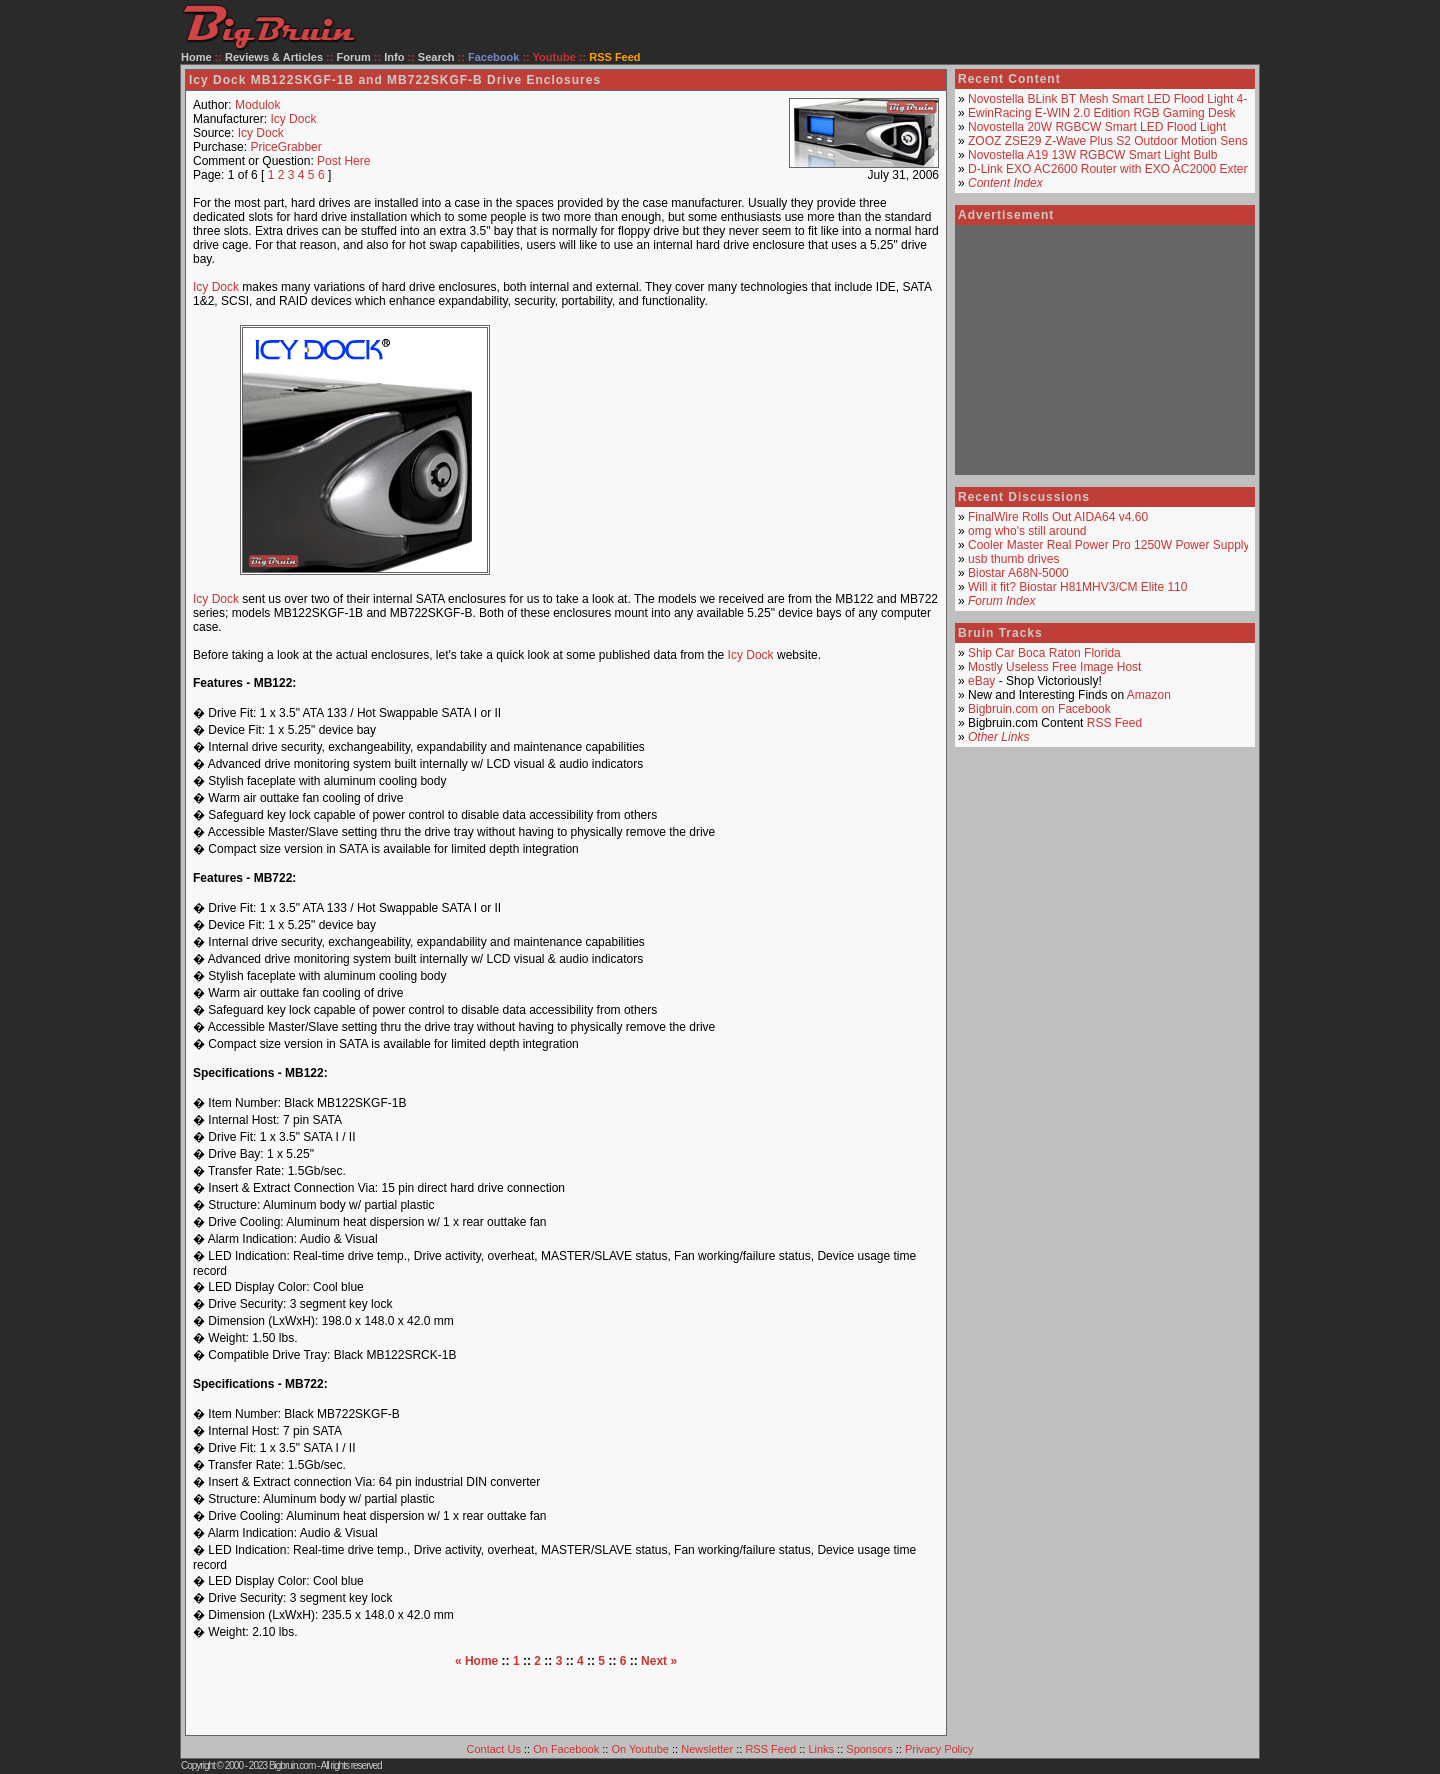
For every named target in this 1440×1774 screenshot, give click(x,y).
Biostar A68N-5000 (1018, 573)
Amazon (1149, 695)
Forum (354, 57)
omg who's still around (1027, 531)
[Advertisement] (734, 450)
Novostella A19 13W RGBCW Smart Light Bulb (1092, 155)
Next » (659, 1661)
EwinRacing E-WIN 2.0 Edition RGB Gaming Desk (1101, 113)
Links (821, 1749)
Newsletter (707, 1749)
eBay (981, 681)
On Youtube (640, 1749)
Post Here (343, 161)
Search (436, 57)
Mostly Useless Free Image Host (1054, 667)
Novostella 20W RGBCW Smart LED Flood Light (1097, 127)
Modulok (257, 105)
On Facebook (566, 1749)
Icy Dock (293, 119)
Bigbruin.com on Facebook (1039, 709)
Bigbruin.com (292, 1765)
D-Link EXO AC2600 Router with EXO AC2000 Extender (1118, 169)
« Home (476, 1661)
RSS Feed (1114, 723)
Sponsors (869, 1749)
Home (196, 57)
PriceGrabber (285, 147)
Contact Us (494, 1749)
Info (394, 57)
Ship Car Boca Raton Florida (1044, 653)
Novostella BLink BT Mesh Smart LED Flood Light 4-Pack (1121, 99)
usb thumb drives (1013, 559)
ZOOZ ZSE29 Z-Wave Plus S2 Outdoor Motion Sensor (1113, 141)
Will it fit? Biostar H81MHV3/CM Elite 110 (1077, 587)
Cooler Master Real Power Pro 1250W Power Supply (1108, 545)
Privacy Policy (939, 1749)
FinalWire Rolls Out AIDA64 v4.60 (1058, 517)
